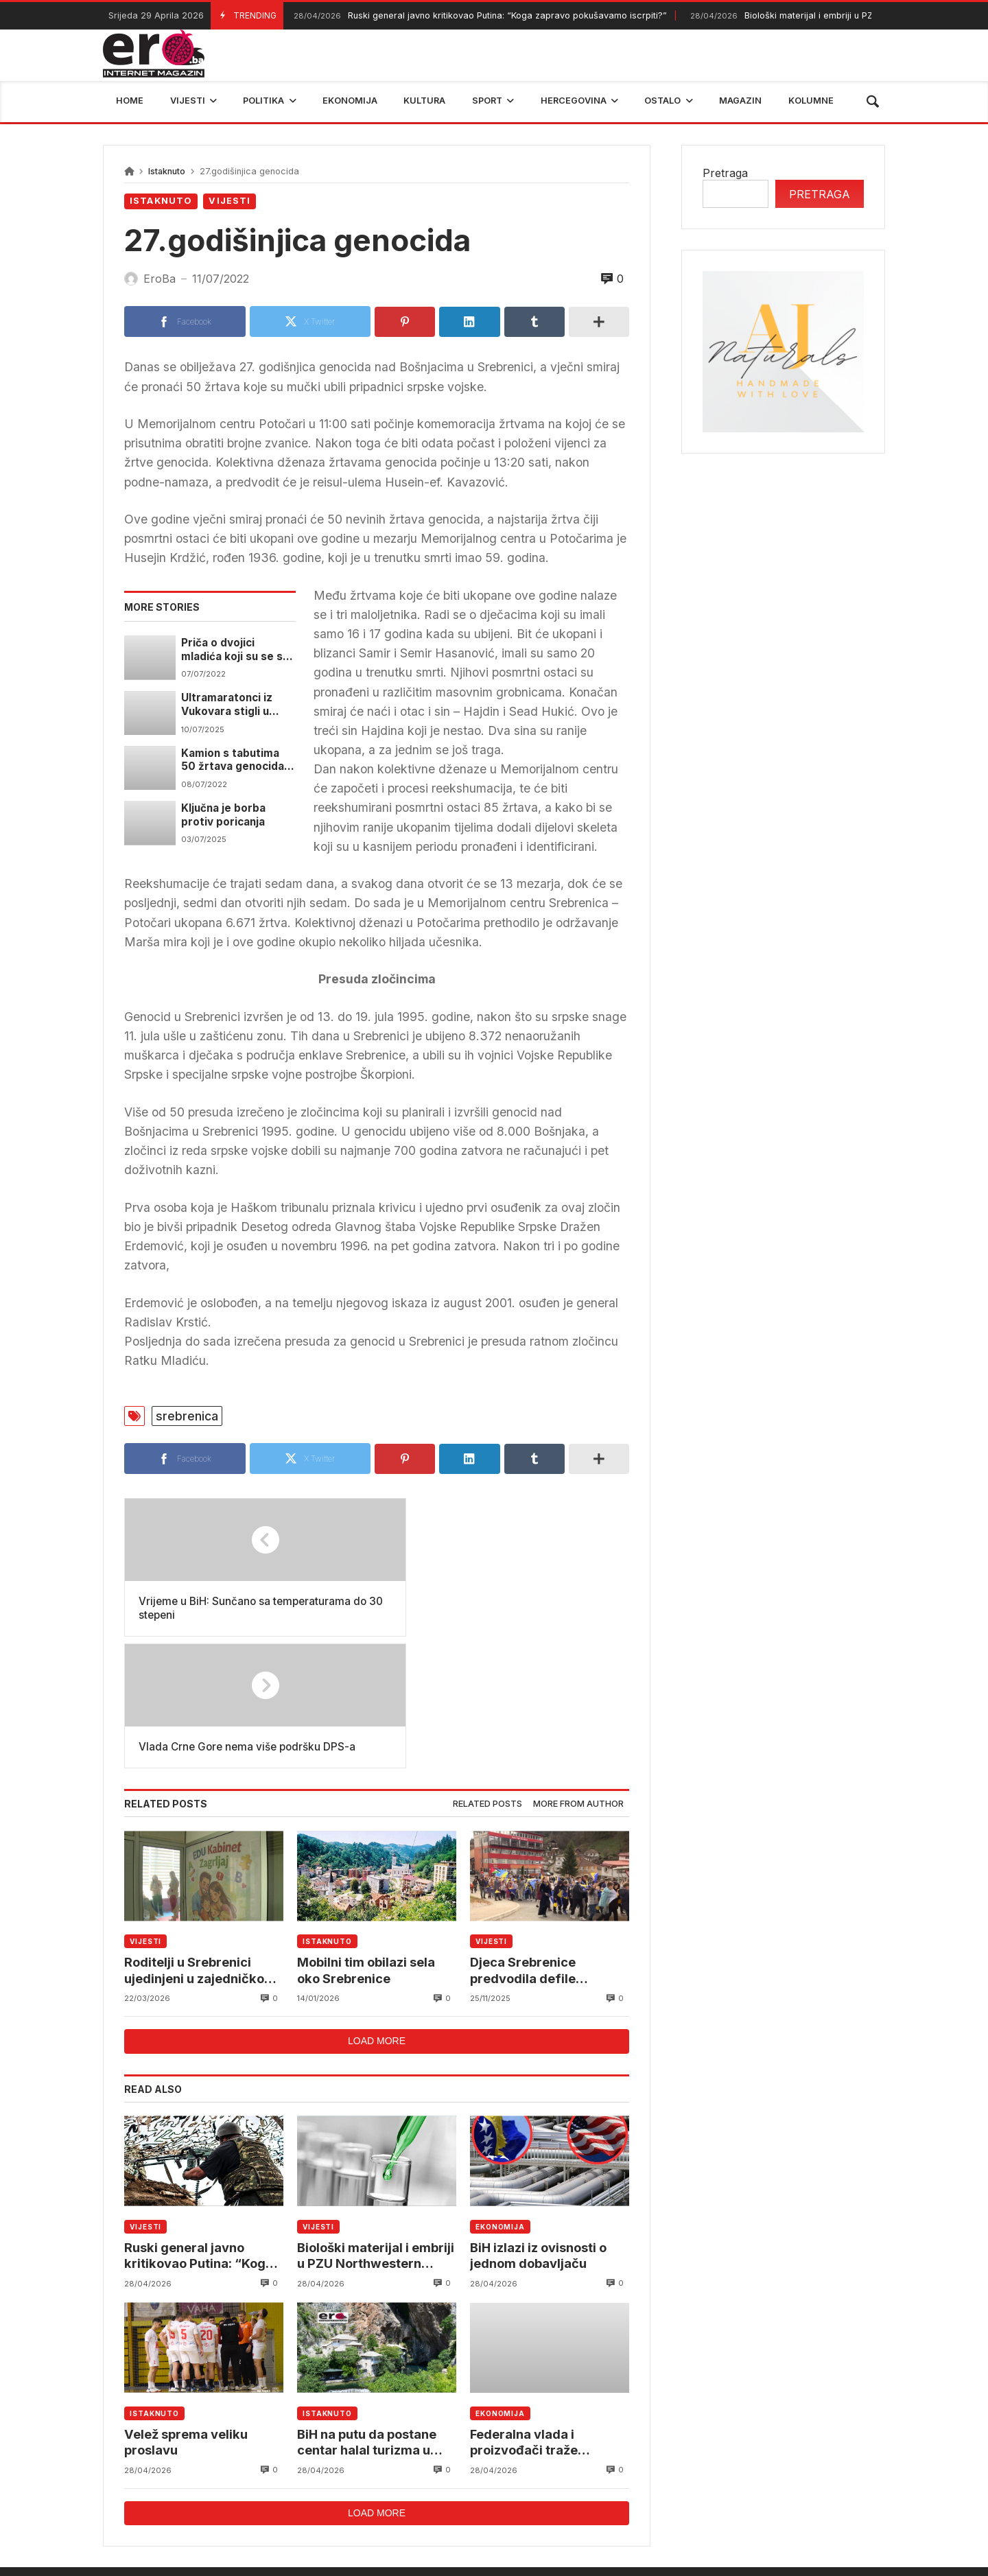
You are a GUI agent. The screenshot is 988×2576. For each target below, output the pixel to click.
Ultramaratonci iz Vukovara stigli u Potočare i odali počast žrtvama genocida (227, 705)
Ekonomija (500, 2097)
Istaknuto (166, 171)
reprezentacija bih (562, 2481)
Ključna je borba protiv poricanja (224, 814)
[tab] (487, 1674)
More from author (578, 1673)
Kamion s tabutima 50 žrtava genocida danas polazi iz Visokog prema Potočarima (233, 760)
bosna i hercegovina (757, 2481)
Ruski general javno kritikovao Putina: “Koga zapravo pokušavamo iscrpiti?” (478, 16)
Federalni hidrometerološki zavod (401, 2481)
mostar (270, 2481)
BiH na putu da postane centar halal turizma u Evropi (368, 2315)
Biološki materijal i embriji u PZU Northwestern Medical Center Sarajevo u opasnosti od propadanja (375, 2127)
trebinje (855, 2481)
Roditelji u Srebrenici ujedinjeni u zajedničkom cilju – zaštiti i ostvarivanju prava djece (201, 1841)
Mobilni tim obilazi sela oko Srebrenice (367, 1840)
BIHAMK (657, 2481)
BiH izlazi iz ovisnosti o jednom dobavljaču (540, 2126)
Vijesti (229, 201)
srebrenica (187, 1416)
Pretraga (725, 173)
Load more (376, 1911)
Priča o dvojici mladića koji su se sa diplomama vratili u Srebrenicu (235, 649)
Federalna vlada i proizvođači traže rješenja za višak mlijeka (546, 2315)
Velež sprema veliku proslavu (188, 2314)
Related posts (487, 1673)
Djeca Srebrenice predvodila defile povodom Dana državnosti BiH (525, 1841)
